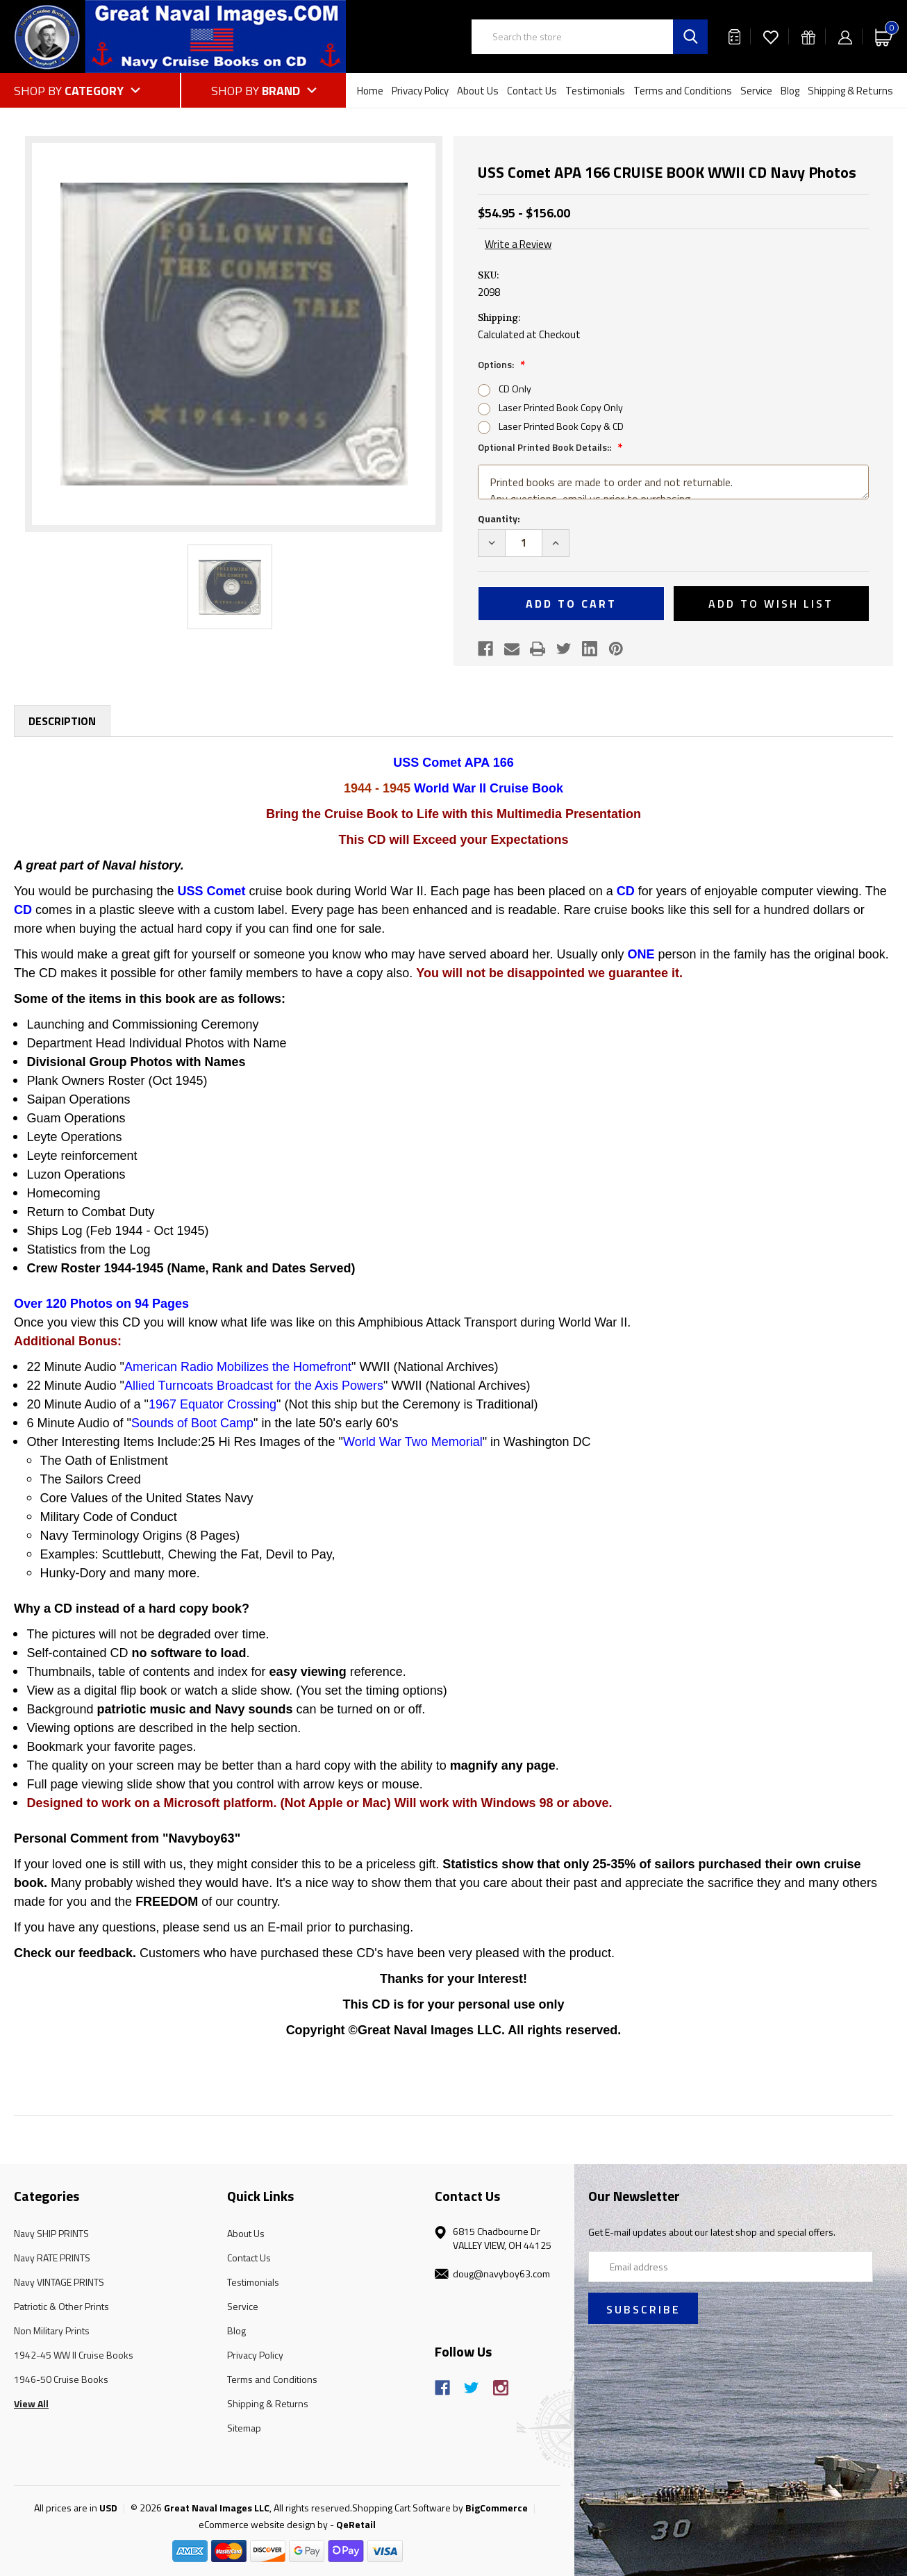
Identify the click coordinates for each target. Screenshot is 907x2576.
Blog (790, 91)
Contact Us (532, 91)
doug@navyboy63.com (501, 2273)
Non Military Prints (52, 2330)
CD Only (515, 388)
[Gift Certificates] (808, 36)
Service (756, 91)
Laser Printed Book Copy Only (561, 407)
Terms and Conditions (682, 91)
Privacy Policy (420, 91)
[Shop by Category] (97, 90)
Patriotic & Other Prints (61, 2306)
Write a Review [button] (518, 244)
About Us (478, 91)
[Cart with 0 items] (884, 36)
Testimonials (595, 91)
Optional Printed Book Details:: (545, 447)
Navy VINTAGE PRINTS (59, 2282)
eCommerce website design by (263, 2524)
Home (370, 91)
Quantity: (499, 518)
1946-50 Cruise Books (61, 2379)
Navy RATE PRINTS (52, 2257)
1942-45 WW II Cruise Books (73, 2355)
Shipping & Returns (850, 91)
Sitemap (244, 2427)
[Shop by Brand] (263, 90)
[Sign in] (845, 36)
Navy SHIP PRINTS (51, 2233)
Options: (497, 364)
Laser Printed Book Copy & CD (561, 426)
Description (62, 721)
